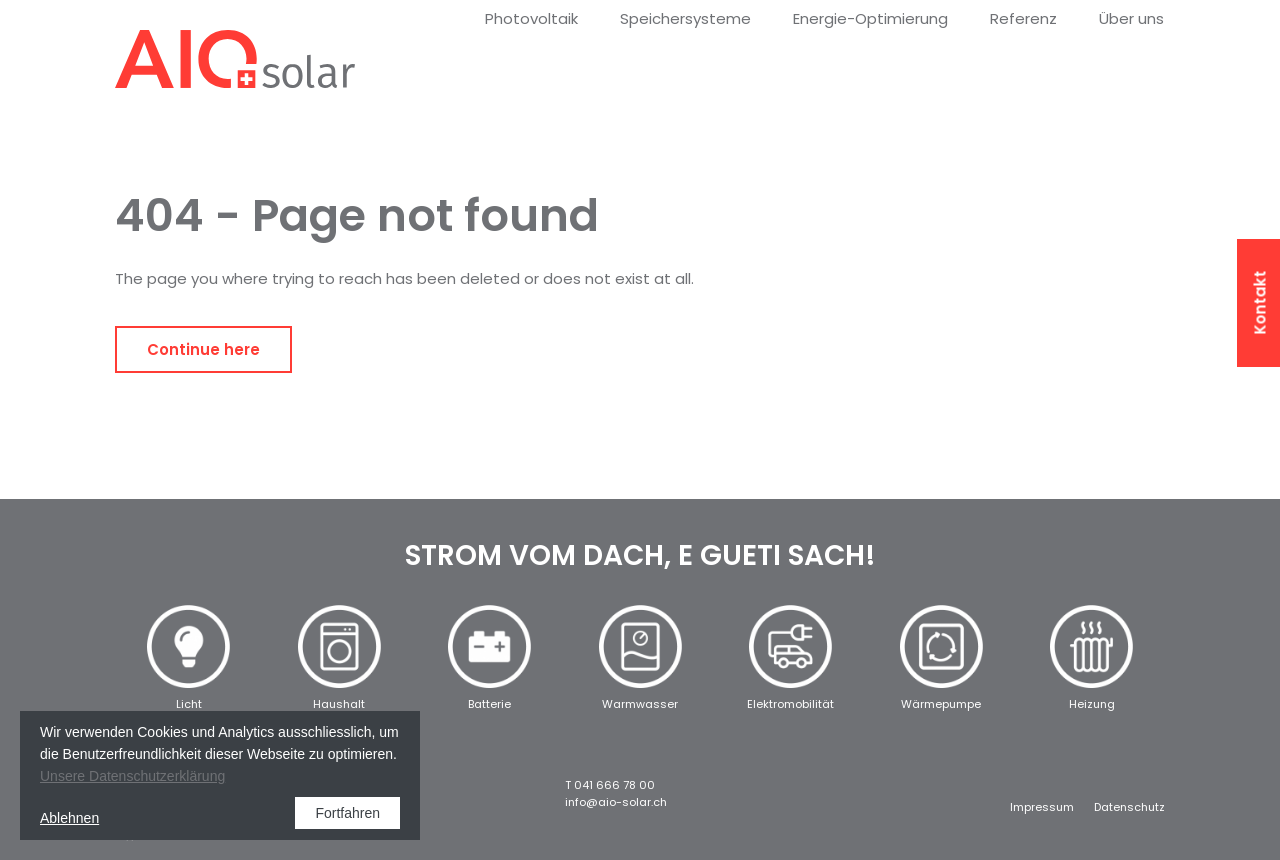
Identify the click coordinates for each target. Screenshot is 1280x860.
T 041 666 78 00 (610, 785)
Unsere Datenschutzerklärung (132, 776)
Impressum (1042, 807)
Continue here (203, 349)
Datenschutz (1129, 807)
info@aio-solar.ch (616, 802)
